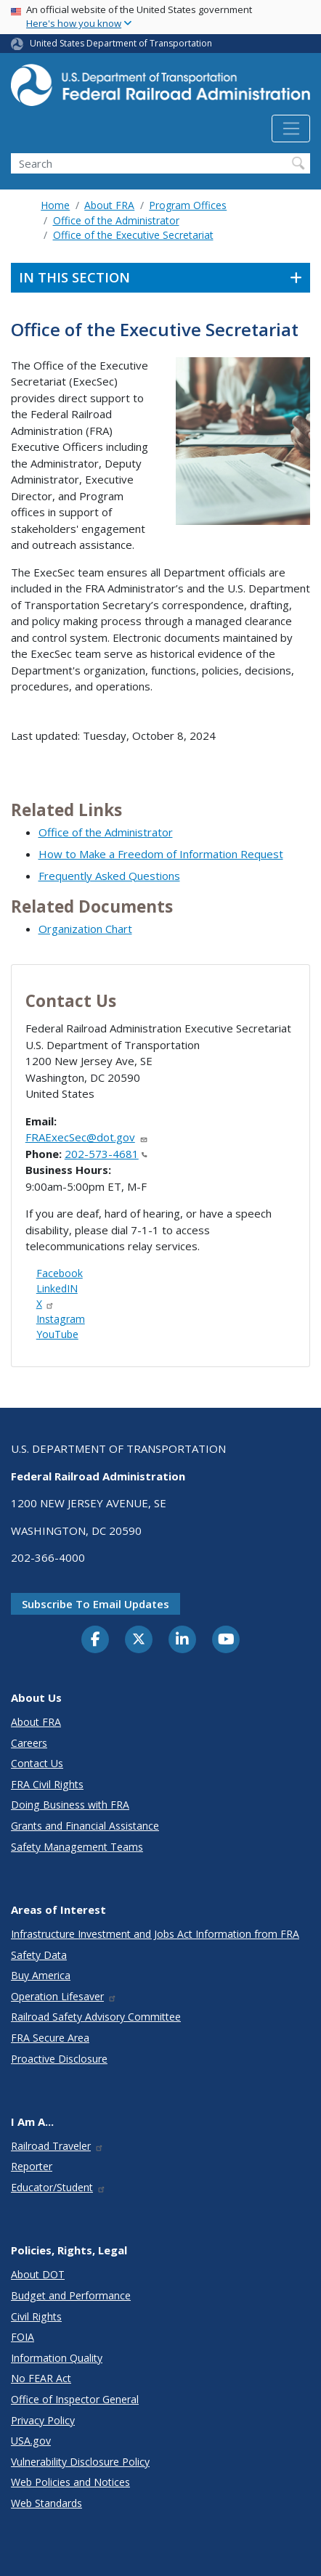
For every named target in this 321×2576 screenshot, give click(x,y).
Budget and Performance (71, 2295)
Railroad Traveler (57, 2146)
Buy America (40, 1975)
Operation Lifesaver (64, 1996)
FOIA (22, 2337)
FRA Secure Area (50, 2038)
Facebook (59, 1273)
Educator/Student (58, 2187)
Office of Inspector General (75, 2399)
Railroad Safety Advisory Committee (96, 2016)
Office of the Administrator (116, 220)
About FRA (109, 205)
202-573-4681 (106, 1153)
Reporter (31, 2166)
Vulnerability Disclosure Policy (80, 2462)
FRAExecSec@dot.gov (86, 1137)
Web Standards (46, 2503)
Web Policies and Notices (70, 2482)
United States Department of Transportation (121, 43)
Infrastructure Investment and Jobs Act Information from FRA (155, 1934)
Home (55, 205)
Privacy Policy (43, 2420)
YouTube (57, 1334)
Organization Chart (85, 928)
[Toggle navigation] (291, 128)
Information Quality (56, 2358)
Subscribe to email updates (95, 1604)
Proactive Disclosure (59, 2059)
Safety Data (39, 1955)
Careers (29, 1743)
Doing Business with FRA (70, 1804)
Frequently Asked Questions (109, 875)
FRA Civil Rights (47, 1784)
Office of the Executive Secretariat (133, 235)
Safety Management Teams (77, 1847)
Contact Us (37, 1763)
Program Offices (188, 205)
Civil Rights (36, 2316)
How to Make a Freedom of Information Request (160, 854)
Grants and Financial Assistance (85, 1826)
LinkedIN (57, 1288)
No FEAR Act (41, 2378)
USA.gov (31, 2440)
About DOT (38, 2274)
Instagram (60, 1319)
